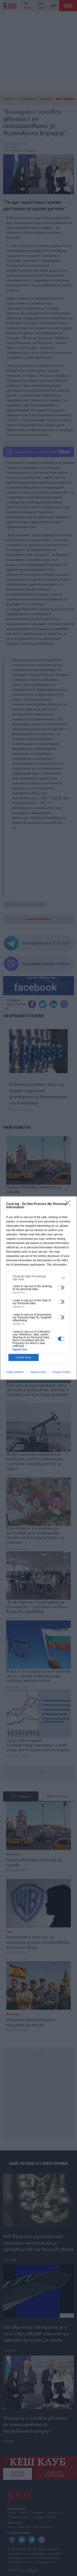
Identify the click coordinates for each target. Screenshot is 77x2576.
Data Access (38, 1372)
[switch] (61, 1288)
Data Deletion (15, 1372)
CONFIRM (23, 1357)
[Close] (69, 1204)
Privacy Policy (61, 1372)
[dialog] (38, 1288)
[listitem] (38, 1278)
